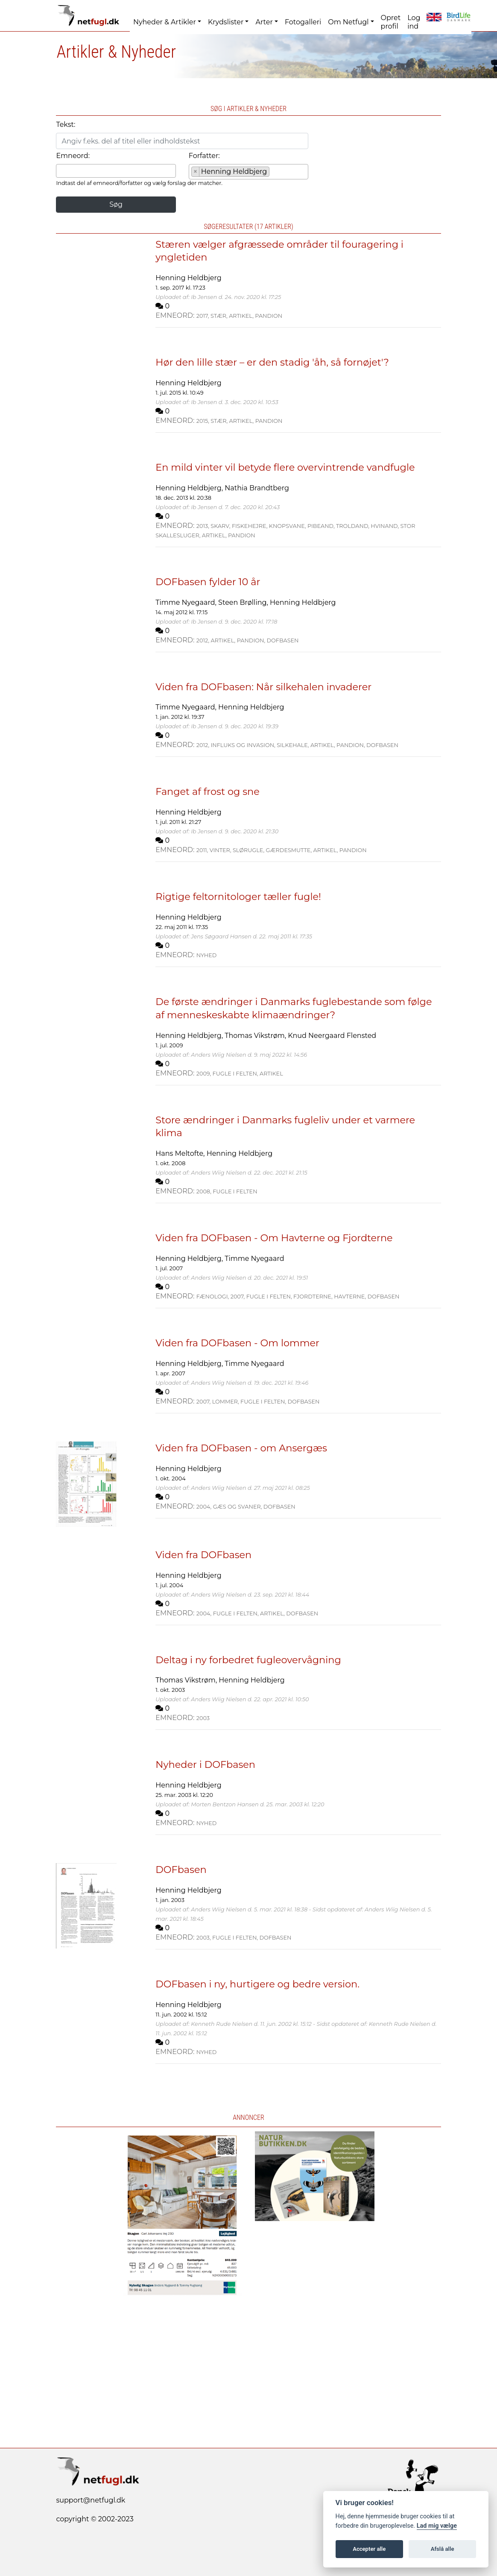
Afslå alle (442, 2549)
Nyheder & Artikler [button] (164, 22)
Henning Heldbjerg (188, 278)
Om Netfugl (348, 22)
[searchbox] (61, 170)
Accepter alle (369, 2549)
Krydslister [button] (225, 22)
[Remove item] (196, 171)
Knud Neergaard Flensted (332, 1036)
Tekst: (65, 124)
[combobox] (115, 171)
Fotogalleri (303, 22)
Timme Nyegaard (254, 1258)
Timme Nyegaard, (186, 602)
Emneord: (73, 156)
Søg (116, 204)
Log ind (413, 22)
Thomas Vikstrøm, (256, 1036)
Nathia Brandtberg (257, 488)
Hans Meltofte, (180, 1153)
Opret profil (391, 22)
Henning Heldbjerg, (190, 488)
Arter (263, 22)
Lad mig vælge (437, 2525)
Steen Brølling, (244, 602)
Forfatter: (204, 156)
